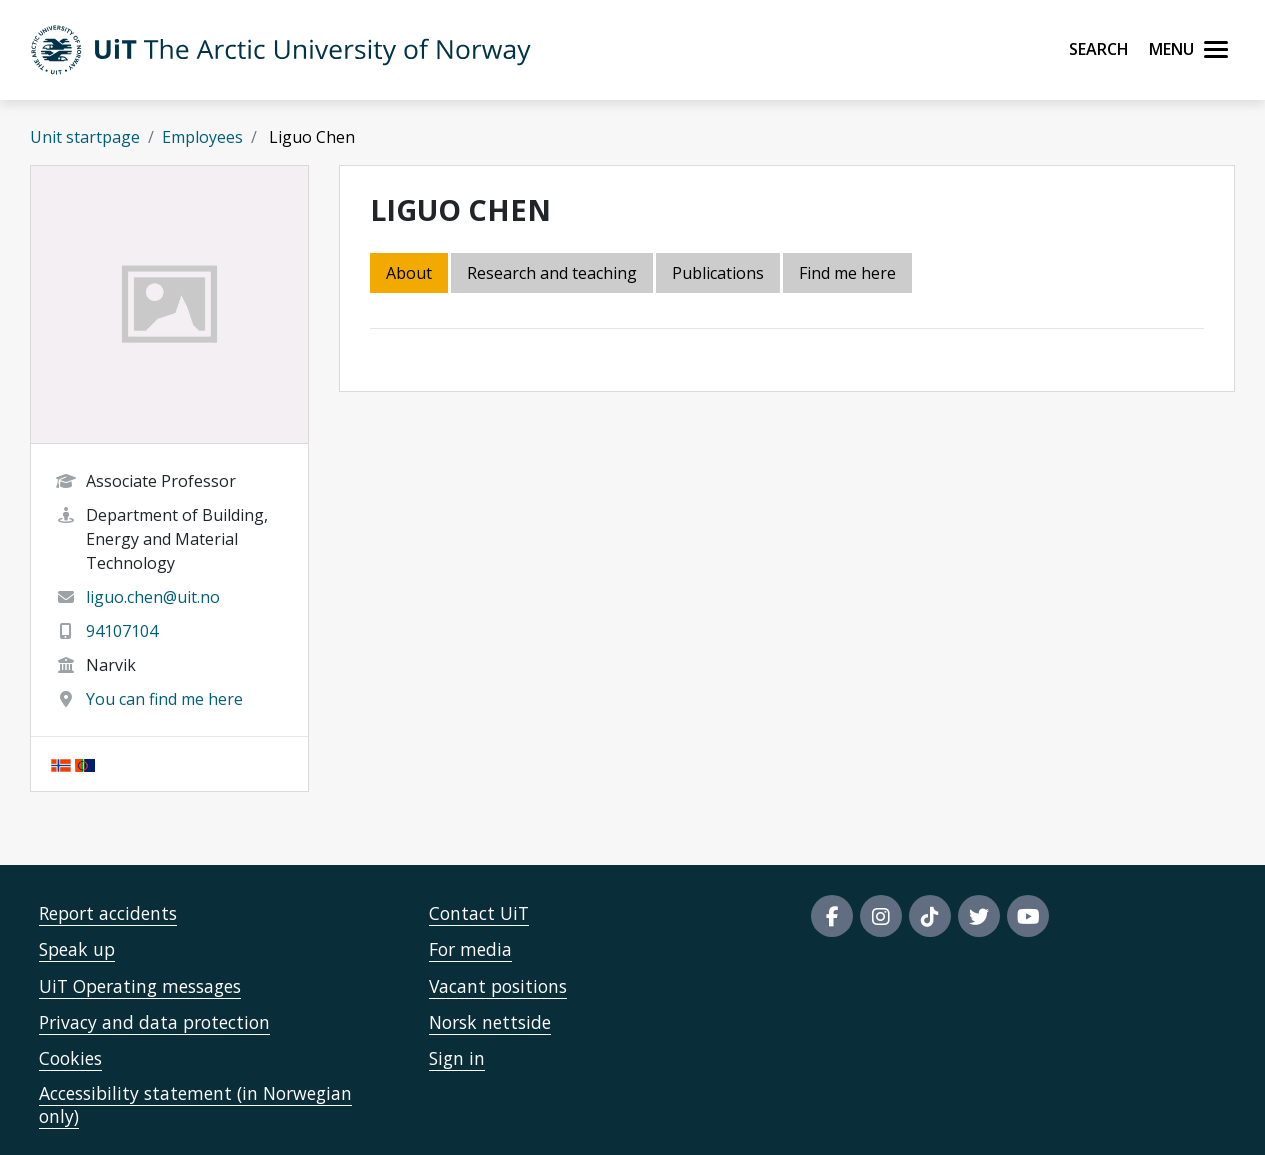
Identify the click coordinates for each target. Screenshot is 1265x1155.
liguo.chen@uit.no (153, 597)
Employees (202, 137)
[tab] (719, 274)
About (409, 273)
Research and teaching (552, 273)
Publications (718, 273)
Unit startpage (85, 137)
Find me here (847, 273)
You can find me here (164, 699)
